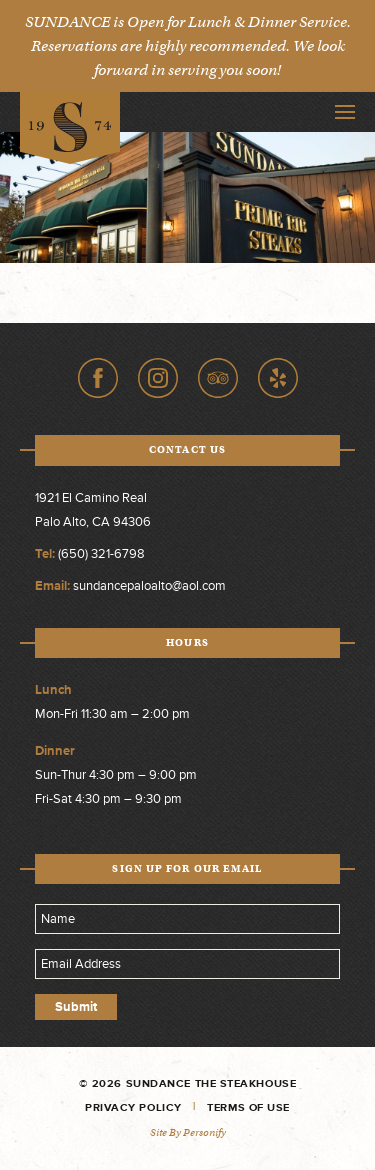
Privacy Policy (133, 1107)
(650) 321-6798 (101, 554)
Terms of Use (248, 1107)
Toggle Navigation (345, 112)
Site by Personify (188, 1132)
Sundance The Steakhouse (70, 128)
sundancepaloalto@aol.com (149, 586)
